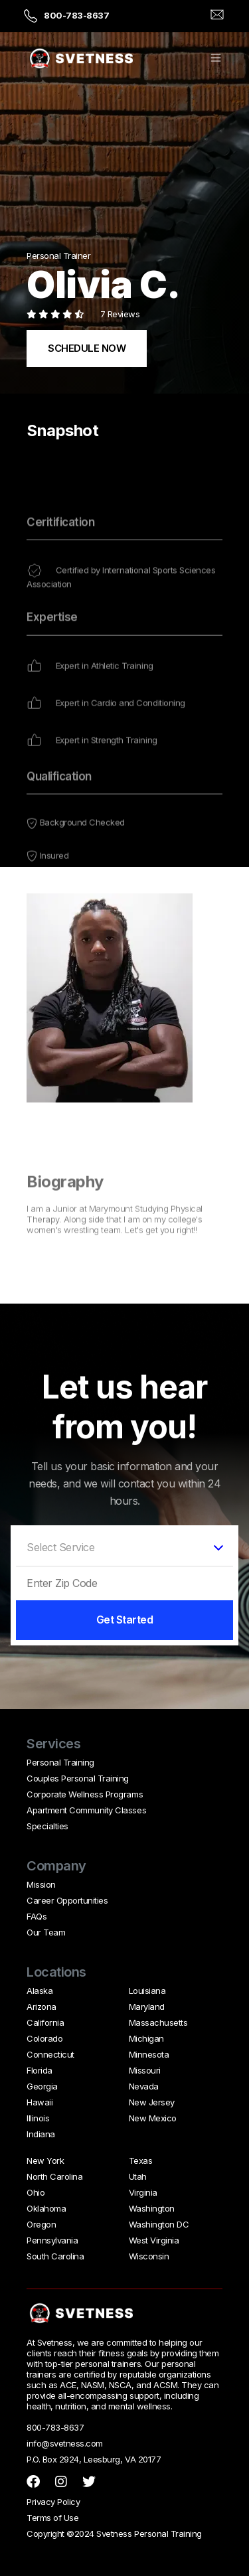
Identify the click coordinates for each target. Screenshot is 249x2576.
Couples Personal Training (78, 1778)
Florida (39, 2070)
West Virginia (154, 2240)
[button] (215, 58)
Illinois (38, 2118)
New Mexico (153, 2118)
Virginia (143, 2192)
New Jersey (152, 2102)
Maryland (147, 2006)
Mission (41, 1884)
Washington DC (159, 2224)
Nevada (144, 2086)
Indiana (41, 2134)
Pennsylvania (52, 2240)
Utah (138, 2176)
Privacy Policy (53, 2501)
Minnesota (149, 2054)
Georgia (42, 2086)
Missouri (145, 2070)
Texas (141, 2160)
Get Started (124, 1619)
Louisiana (147, 1990)
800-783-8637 (76, 15)
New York (45, 2160)
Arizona (41, 2006)
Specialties (47, 1826)
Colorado (44, 2038)
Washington (152, 2208)
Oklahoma (46, 2208)
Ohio (35, 2192)
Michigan (146, 2038)
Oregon (41, 2224)
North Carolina (54, 2176)
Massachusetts (158, 2022)
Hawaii (39, 2102)
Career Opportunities (67, 1900)
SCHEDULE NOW (86, 348)
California (45, 2022)
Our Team (46, 1932)
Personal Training (60, 1762)
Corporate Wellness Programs (85, 1794)
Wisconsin (149, 2256)
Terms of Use (52, 2517)
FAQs (36, 1916)
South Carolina (55, 2256)
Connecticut (50, 2054)
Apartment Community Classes (86, 1810)
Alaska (39, 1990)
